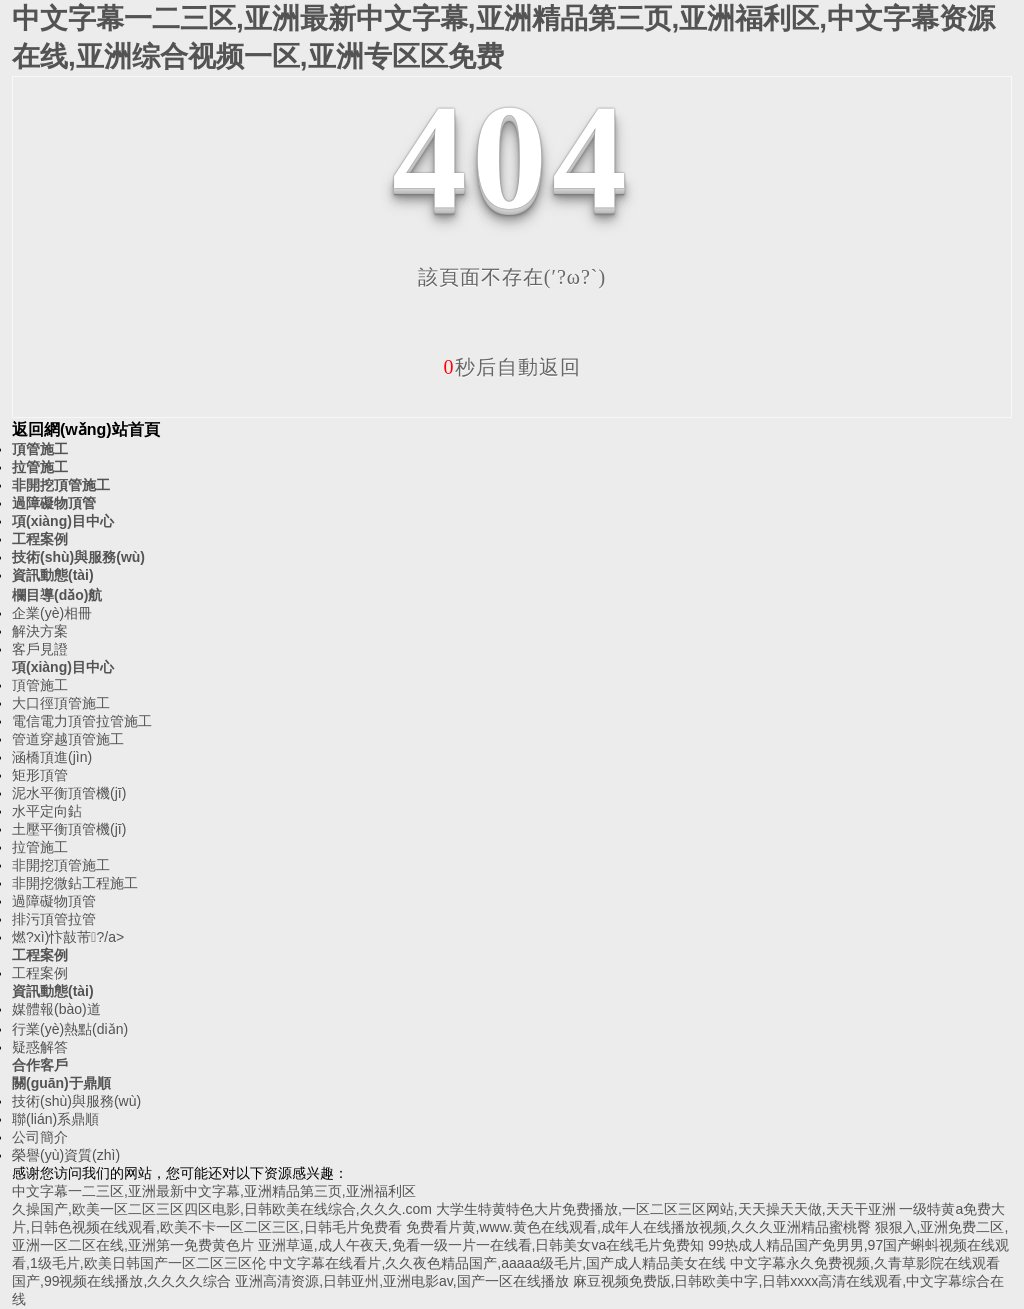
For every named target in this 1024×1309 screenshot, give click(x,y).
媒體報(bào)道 (56, 1009)
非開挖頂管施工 (61, 485)
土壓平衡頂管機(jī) (69, 829)
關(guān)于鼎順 (61, 1083)
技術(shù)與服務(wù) (78, 557)
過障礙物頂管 (54, 503)
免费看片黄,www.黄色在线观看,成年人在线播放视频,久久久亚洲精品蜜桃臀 (638, 1227)
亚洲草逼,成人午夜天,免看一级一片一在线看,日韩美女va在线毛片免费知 (481, 1245)
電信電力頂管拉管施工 (82, 721)
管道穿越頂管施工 (68, 739)
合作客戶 (40, 1065)
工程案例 (40, 539)
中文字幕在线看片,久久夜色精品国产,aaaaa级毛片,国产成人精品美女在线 (497, 1263)
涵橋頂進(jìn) (52, 757)
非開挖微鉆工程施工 (75, 883)
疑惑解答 (40, 1047)
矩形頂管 (40, 775)
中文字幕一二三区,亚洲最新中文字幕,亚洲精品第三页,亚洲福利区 (214, 1191)
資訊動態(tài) (53, 575)
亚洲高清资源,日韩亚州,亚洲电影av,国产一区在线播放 (401, 1281)
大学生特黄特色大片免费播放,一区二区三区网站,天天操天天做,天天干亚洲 (666, 1209)
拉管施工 (40, 467)
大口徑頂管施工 (61, 703)
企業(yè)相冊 (52, 613)
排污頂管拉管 (54, 919)
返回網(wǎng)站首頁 (86, 429)
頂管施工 (40, 449)
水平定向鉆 (47, 811)
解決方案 (40, 631)
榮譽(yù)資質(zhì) (66, 1155)
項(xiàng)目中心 (63, 521)
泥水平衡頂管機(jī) (69, 793)
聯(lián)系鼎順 (55, 1119)
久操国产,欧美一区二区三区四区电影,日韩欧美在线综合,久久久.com (222, 1209)
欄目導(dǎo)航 (57, 595)
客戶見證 (40, 649)
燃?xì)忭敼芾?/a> (68, 937)
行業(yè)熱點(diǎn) (70, 1029)
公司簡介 (40, 1137)
